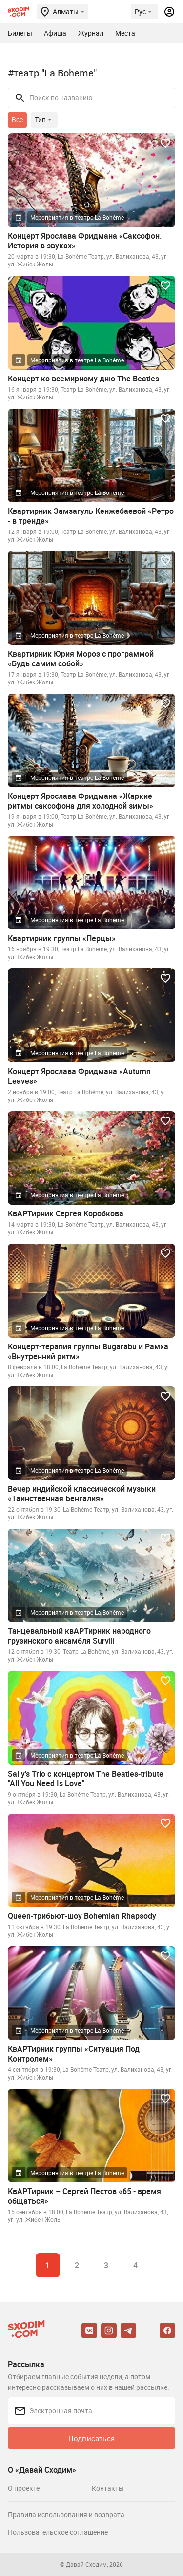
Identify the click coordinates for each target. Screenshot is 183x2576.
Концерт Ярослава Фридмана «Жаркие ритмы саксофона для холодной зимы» (80, 801)
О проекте (24, 2488)
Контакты (108, 2488)
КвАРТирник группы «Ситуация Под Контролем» (74, 2054)
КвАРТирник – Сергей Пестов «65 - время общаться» (84, 2196)
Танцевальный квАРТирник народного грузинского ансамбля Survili (79, 1636)
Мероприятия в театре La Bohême (77, 217)
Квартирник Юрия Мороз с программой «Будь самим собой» (81, 658)
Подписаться (91, 2438)
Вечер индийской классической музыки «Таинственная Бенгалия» (82, 1493)
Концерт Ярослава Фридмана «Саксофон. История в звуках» (85, 240)
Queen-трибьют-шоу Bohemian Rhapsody (82, 1916)
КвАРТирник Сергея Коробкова (65, 1213)
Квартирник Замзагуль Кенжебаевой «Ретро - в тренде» (91, 516)
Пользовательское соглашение (58, 2532)
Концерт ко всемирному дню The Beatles (83, 378)
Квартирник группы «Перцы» (62, 938)
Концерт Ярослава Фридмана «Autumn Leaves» (79, 1076)
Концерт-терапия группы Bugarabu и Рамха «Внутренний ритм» (88, 1351)
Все (17, 119)
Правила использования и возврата (66, 2514)
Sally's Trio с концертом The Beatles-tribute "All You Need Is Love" (85, 1778)
